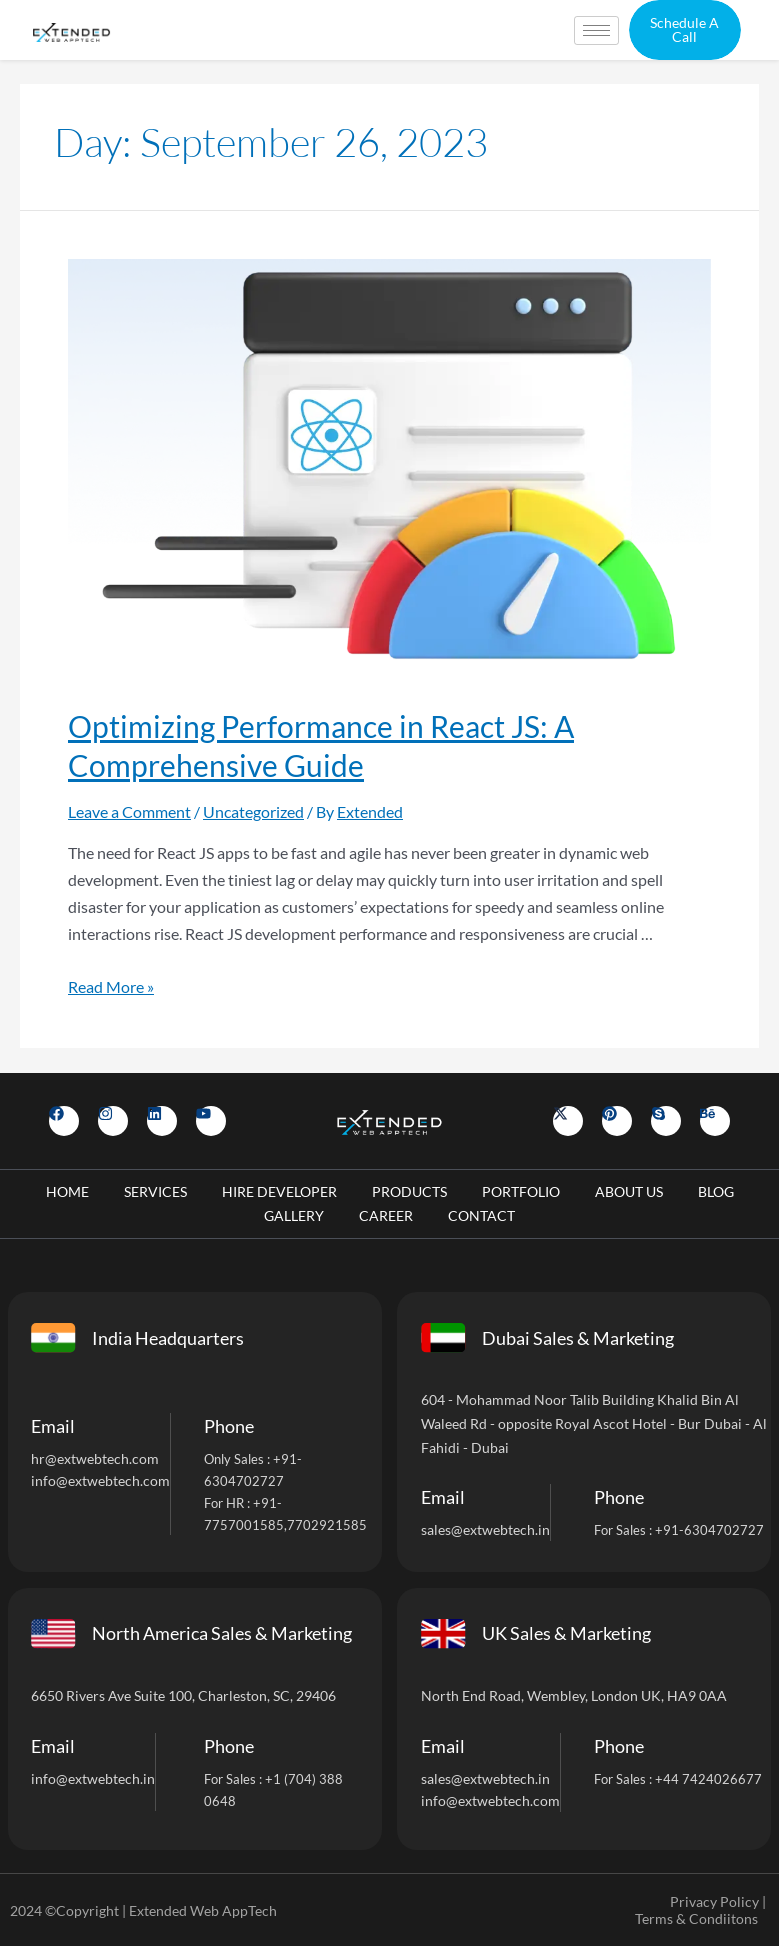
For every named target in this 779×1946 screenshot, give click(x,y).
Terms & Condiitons (696, 1918)
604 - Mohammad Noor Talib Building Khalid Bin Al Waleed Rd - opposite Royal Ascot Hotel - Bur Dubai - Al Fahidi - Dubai (594, 1423)
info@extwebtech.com (100, 1480)
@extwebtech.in (105, 1778)
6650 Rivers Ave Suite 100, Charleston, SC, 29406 (183, 1695)
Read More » (111, 986)
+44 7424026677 (708, 1779)
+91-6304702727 (709, 1530)
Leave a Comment (129, 811)
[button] (685, 30)
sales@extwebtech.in (485, 1529)
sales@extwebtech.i (481, 1778)
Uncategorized (253, 811)
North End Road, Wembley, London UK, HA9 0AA (574, 1695)
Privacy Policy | (718, 1901)
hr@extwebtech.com (95, 1458)
